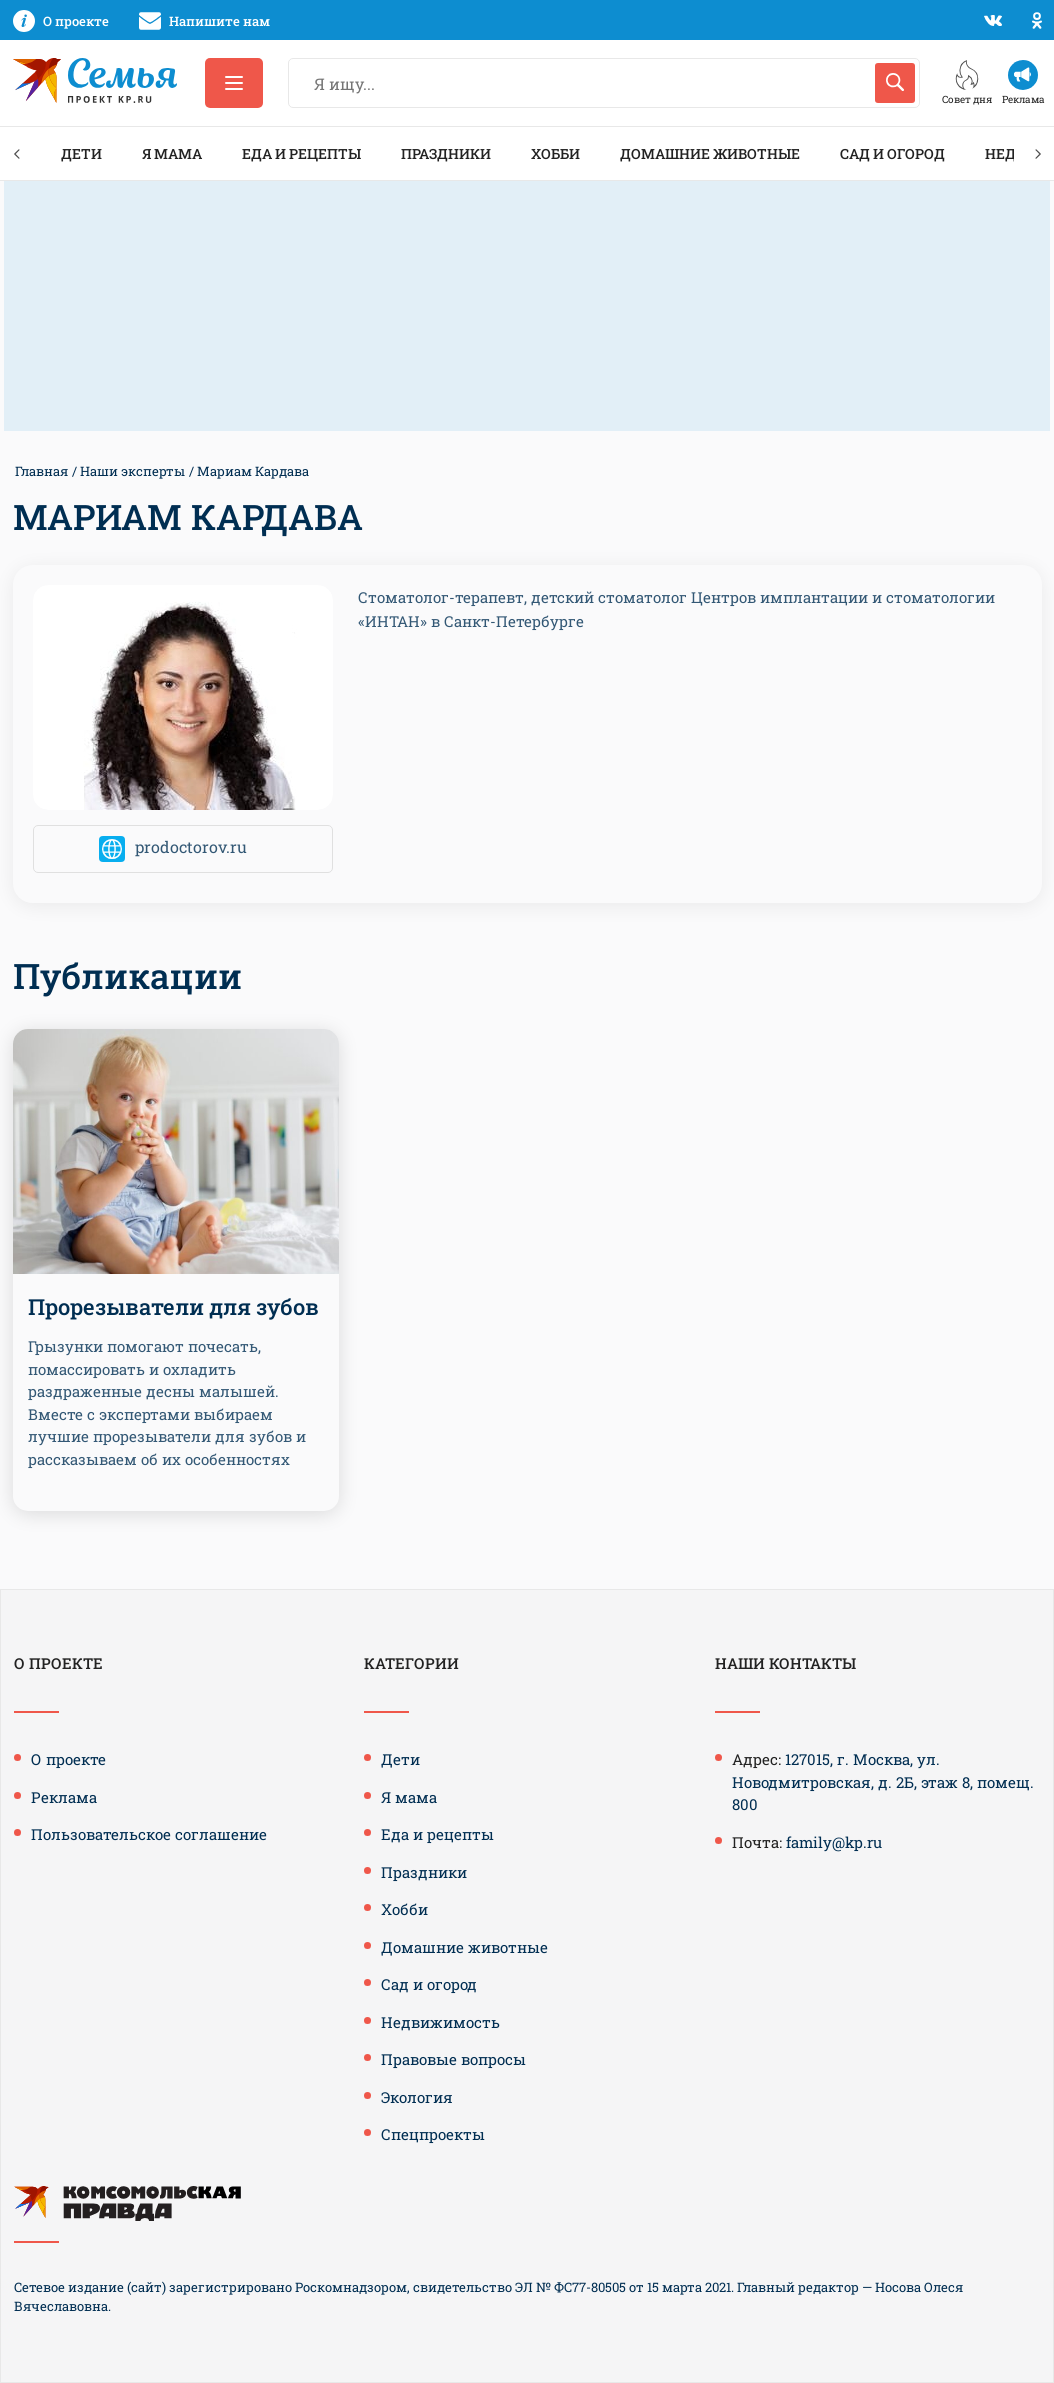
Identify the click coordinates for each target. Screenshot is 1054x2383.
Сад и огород (892, 153)
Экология (417, 2097)
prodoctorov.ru (191, 847)
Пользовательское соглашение (149, 1834)
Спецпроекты (433, 2134)
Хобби (555, 153)
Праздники (446, 153)
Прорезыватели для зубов (173, 1306)
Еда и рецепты (301, 153)
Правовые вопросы (453, 2059)
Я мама (172, 153)
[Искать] (895, 83)
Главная (41, 471)
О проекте (68, 1759)
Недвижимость (440, 2022)
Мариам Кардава (253, 471)
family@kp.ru (834, 1842)
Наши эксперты (132, 471)
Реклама (64, 1797)
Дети (81, 153)
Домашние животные (710, 153)
